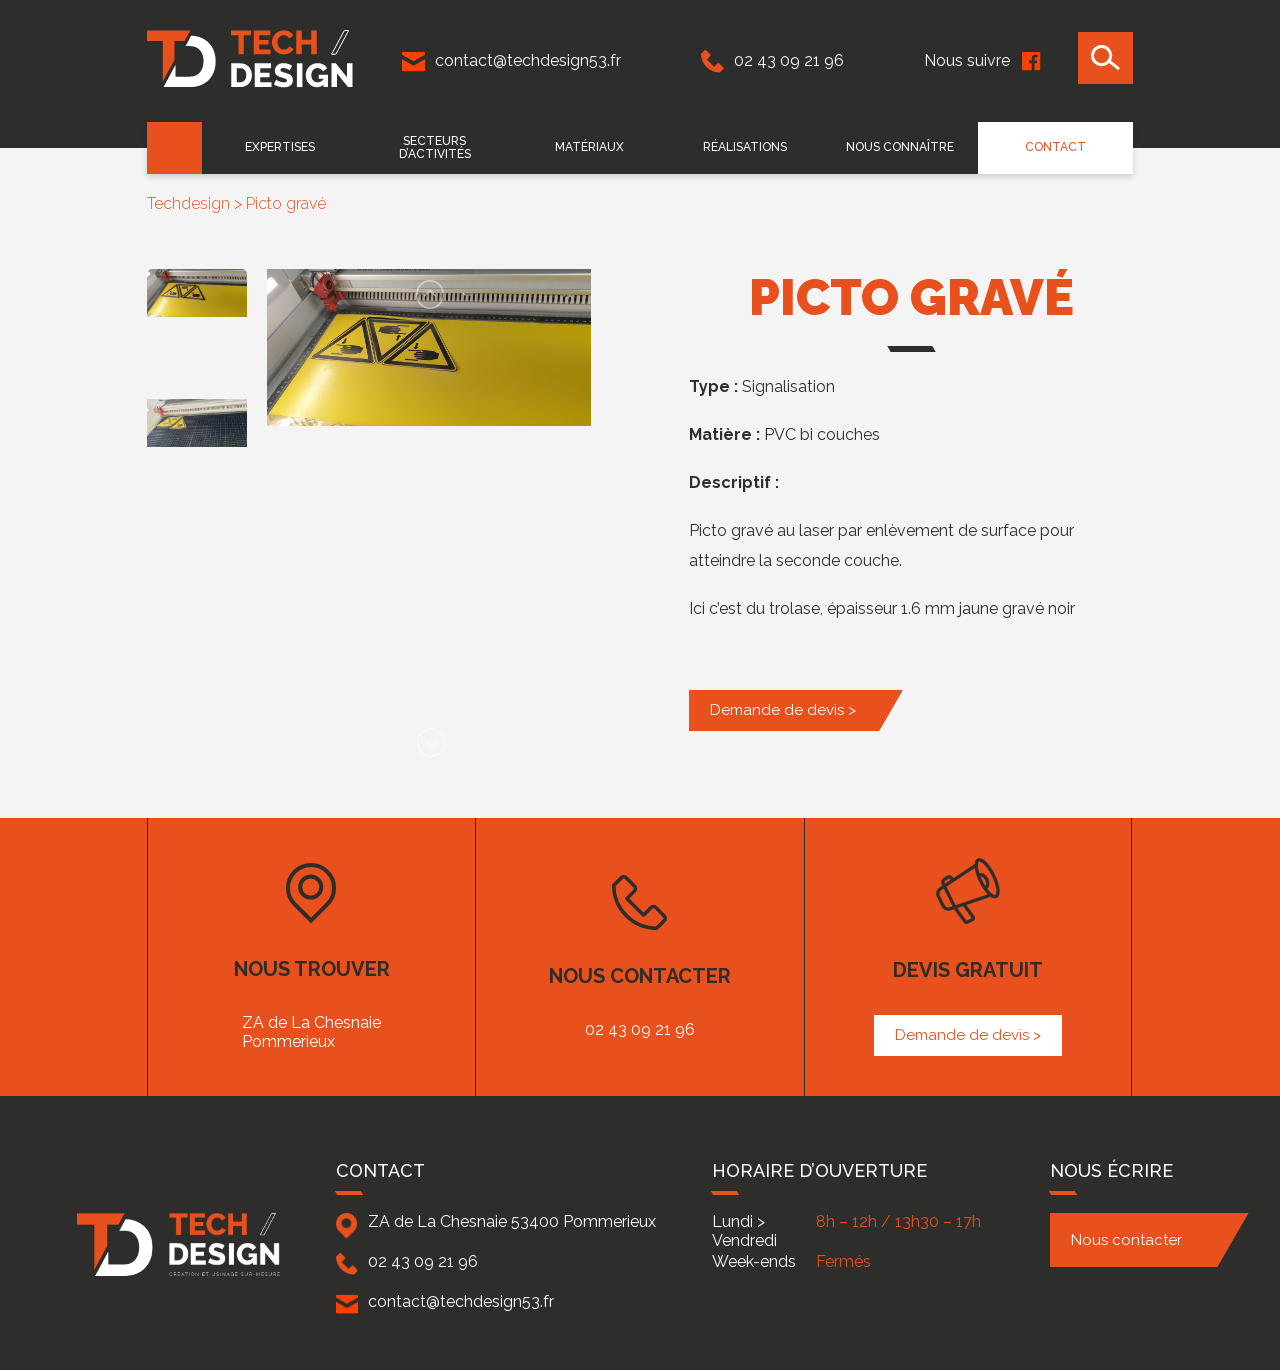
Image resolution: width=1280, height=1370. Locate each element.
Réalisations (745, 147)
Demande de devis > (783, 710)
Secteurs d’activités (435, 148)
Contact (1055, 147)
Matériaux (589, 147)
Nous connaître (900, 147)
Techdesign (188, 203)
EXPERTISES (280, 147)
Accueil (174, 148)
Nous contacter (1126, 1240)
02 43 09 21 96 (640, 1030)
